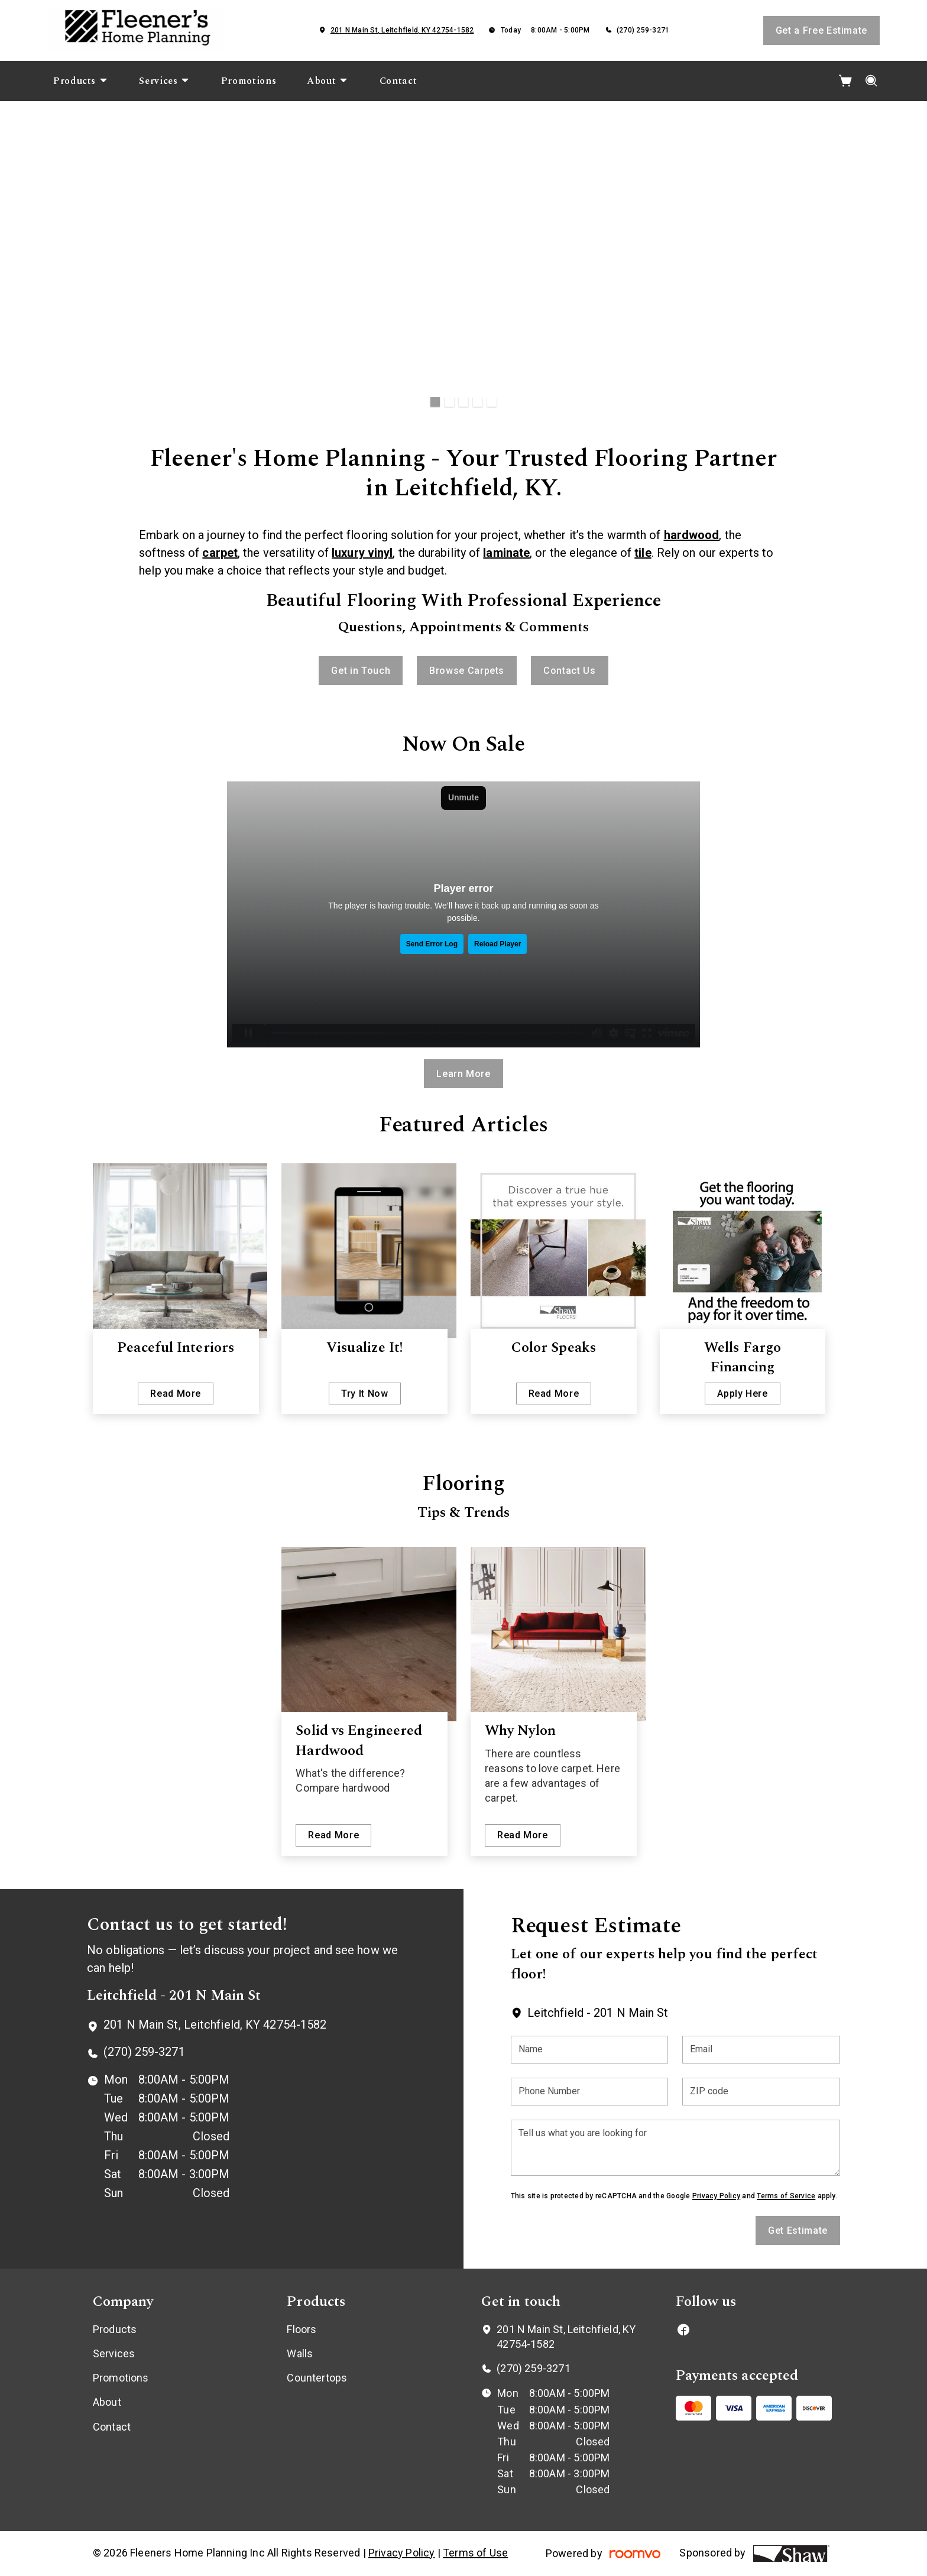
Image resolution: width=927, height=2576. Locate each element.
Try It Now (364, 1393)
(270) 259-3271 (643, 30)
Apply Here (742, 1393)
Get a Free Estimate (821, 30)
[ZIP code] (761, 2091)
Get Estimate (798, 2230)
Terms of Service (786, 2196)
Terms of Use (475, 2552)
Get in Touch (360, 670)
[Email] (761, 2050)
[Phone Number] (590, 2091)
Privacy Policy (716, 2196)
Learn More (463, 1073)
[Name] (590, 2050)
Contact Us (569, 670)
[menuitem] (80, 81)
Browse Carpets (466, 670)
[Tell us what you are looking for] (675, 2148)
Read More (175, 1393)
